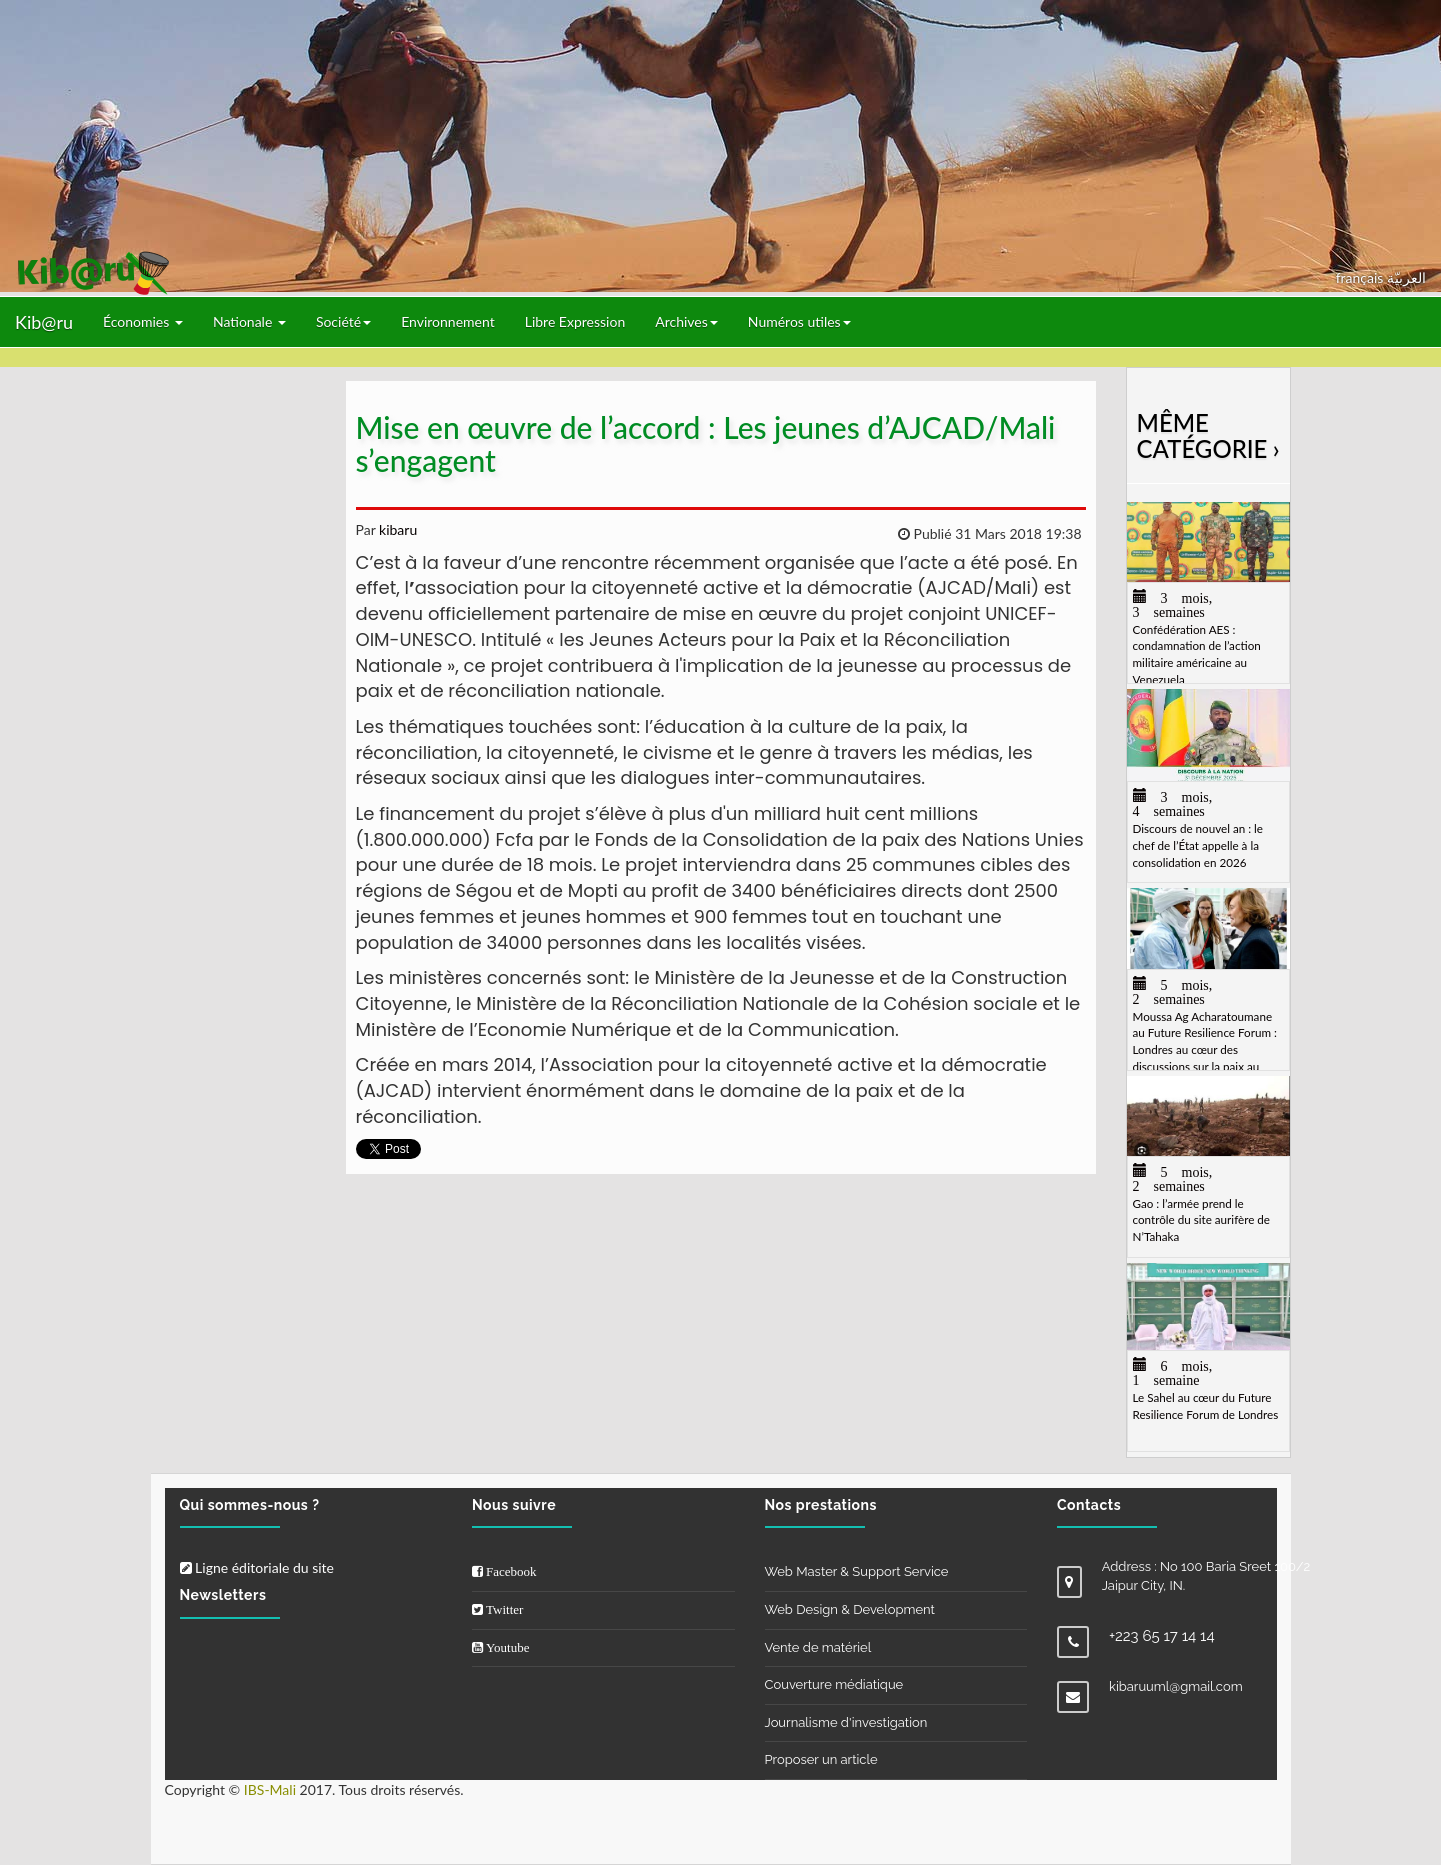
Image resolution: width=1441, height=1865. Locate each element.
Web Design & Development (850, 1609)
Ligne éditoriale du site (257, 1567)
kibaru (396, 529)
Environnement (448, 321)
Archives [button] (686, 321)
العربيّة (1406, 277)
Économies (143, 321)
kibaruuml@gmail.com (1176, 1686)
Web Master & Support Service (857, 1571)
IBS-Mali (270, 1789)
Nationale (249, 321)
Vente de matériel (818, 1647)
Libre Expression (575, 321)
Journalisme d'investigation (846, 1722)
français (1361, 277)
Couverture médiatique (834, 1684)
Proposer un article (821, 1759)
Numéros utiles (799, 321)
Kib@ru (44, 322)
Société (343, 321)
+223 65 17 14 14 (1162, 1636)
